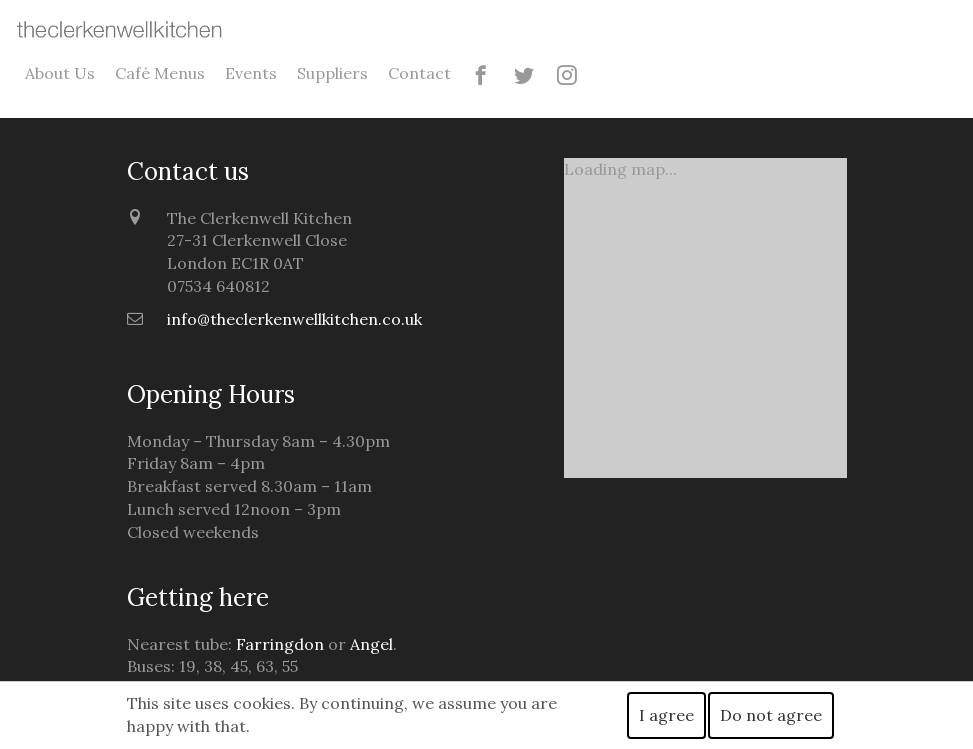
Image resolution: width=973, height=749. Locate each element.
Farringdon (280, 644)
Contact (419, 73)
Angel (371, 644)
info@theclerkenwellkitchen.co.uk (294, 319)
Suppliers (332, 73)
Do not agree (771, 715)
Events (251, 73)
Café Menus (160, 73)
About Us (60, 73)
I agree (666, 715)
